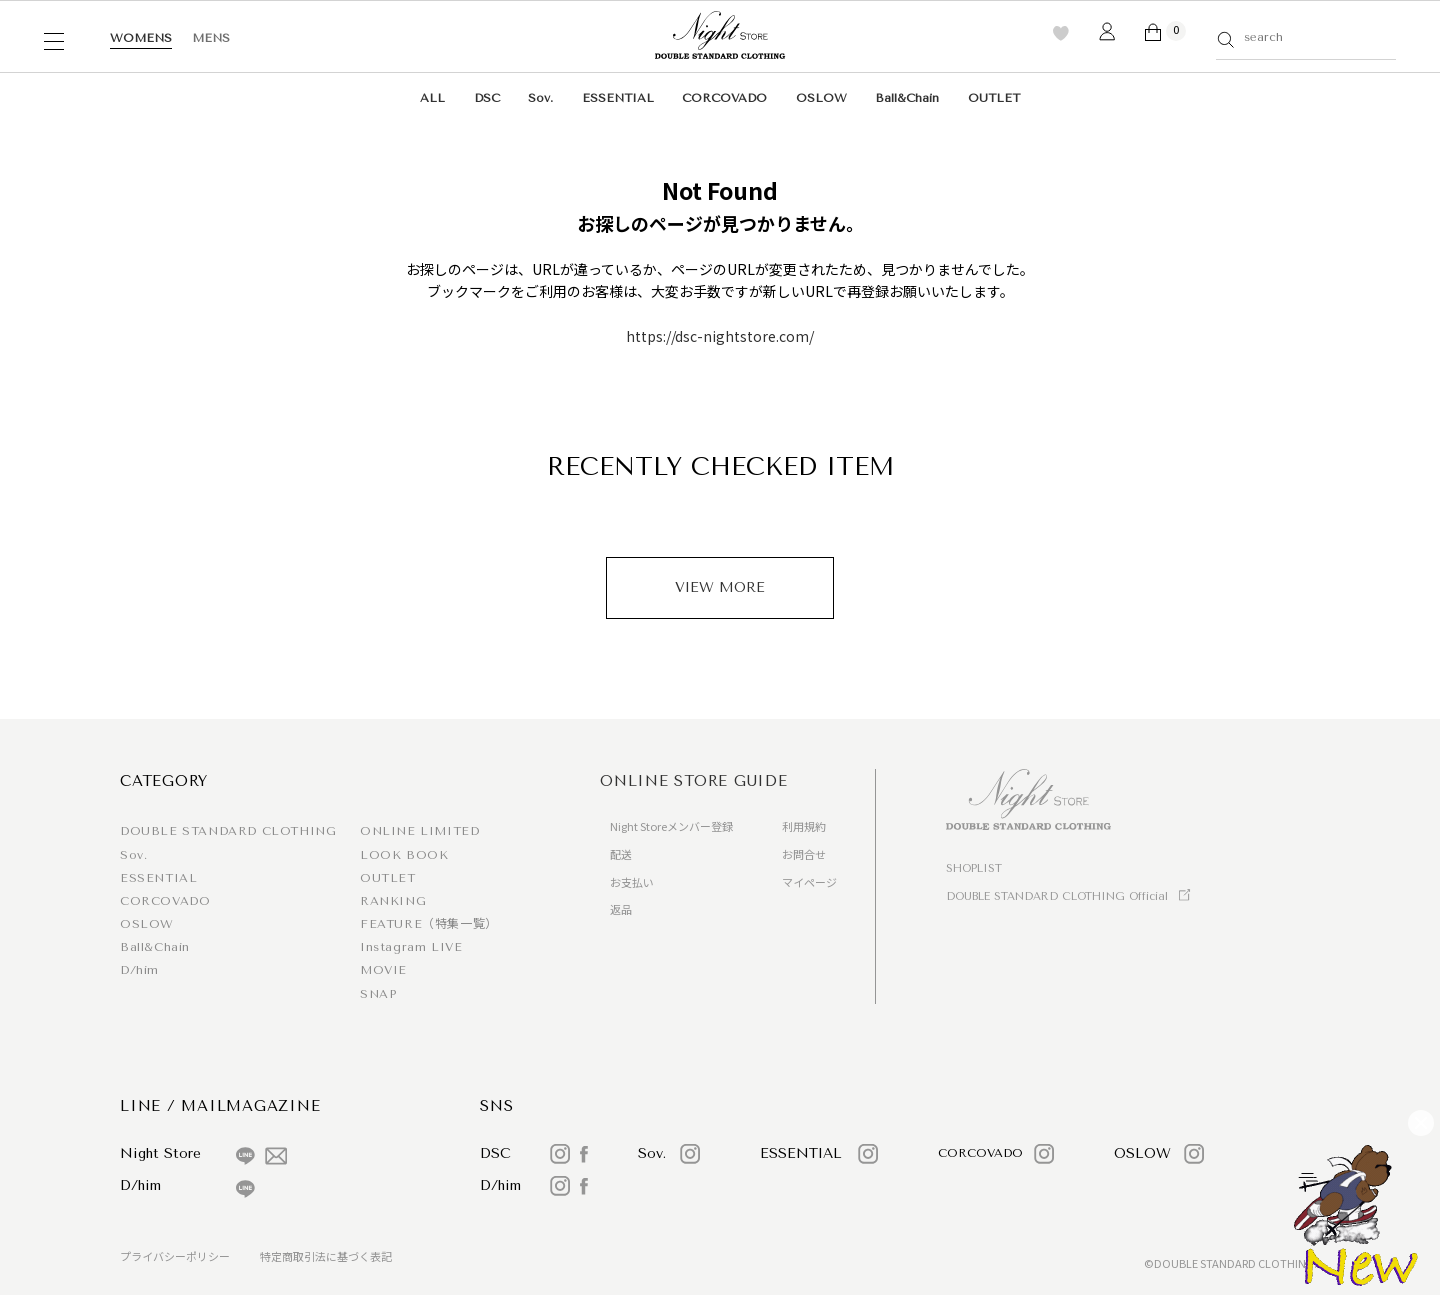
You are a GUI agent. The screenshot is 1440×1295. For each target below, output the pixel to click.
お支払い (632, 882)
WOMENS (141, 38)
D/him (139, 970)
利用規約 (804, 826)
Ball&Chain (907, 98)
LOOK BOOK (404, 855)
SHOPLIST (974, 868)
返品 (621, 909)
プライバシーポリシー (175, 1256)
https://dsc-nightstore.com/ (720, 336)
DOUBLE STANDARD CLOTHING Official (1057, 896)
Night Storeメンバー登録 (671, 826)
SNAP (378, 994)
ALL (432, 98)
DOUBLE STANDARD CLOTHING (228, 831)
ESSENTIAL (618, 98)
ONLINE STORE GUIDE (694, 781)
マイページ (809, 882)
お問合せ (804, 854)
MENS (211, 38)
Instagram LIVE (411, 947)
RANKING (393, 901)
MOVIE (383, 970)
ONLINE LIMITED (419, 831)
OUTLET (994, 98)
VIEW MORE (720, 587)
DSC (487, 98)
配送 (621, 854)
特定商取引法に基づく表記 (326, 1256)
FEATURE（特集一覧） (429, 924)
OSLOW (821, 98)
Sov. (540, 98)
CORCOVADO (724, 98)
